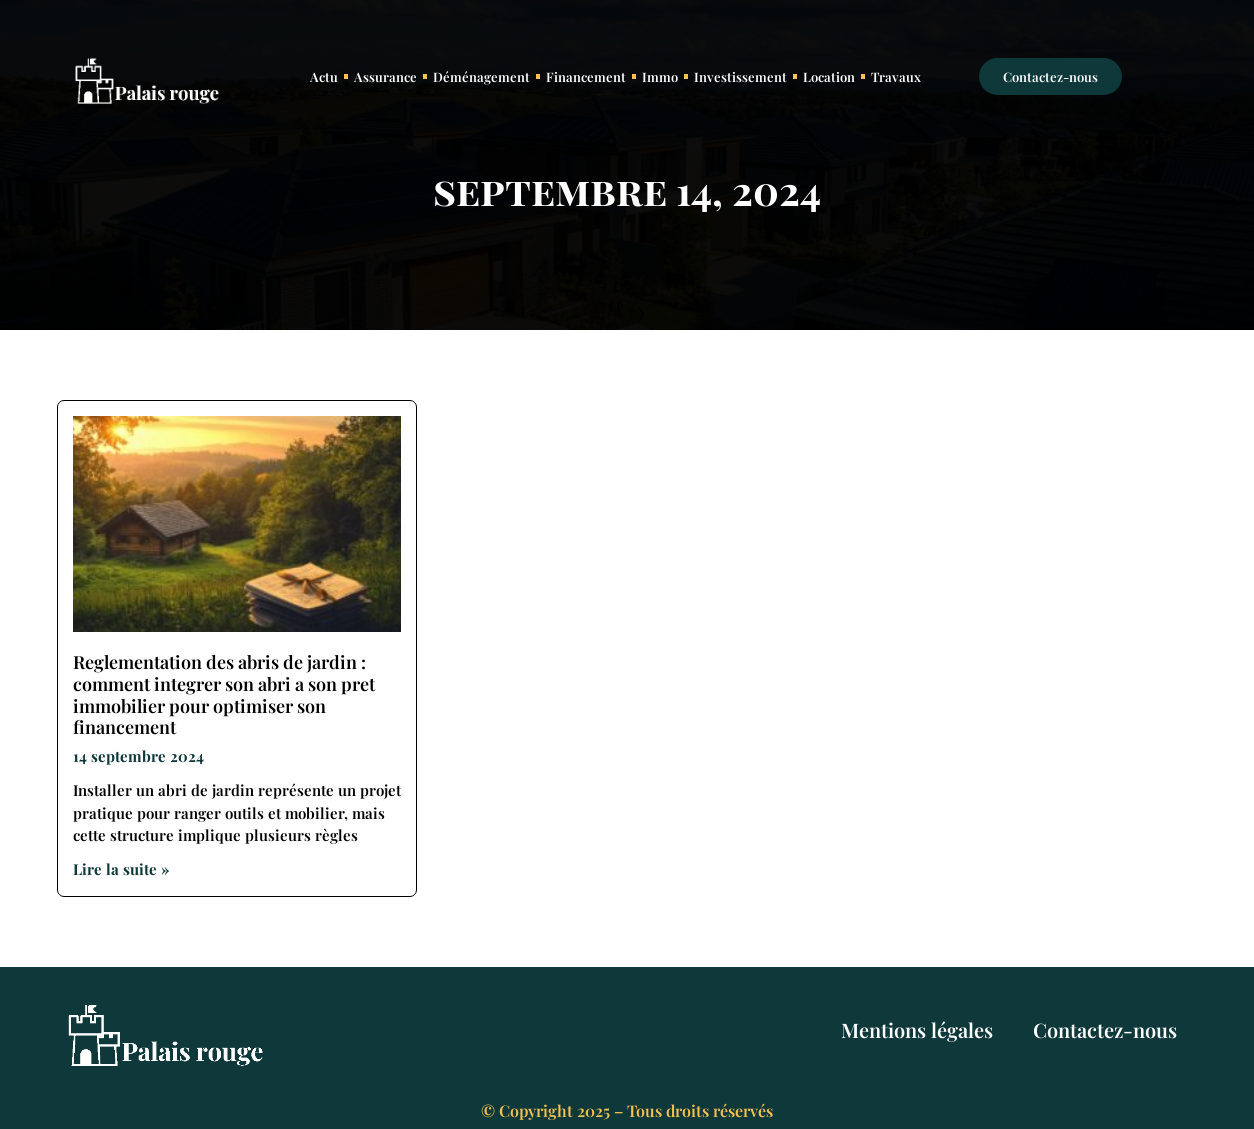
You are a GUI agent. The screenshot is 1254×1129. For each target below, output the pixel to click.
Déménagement (481, 76)
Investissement (740, 76)
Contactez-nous (1105, 1029)
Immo (660, 76)
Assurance (385, 76)
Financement (586, 76)
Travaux (896, 76)
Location (829, 76)
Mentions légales (917, 1029)
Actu (324, 76)
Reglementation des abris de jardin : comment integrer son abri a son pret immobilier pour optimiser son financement (224, 694)
